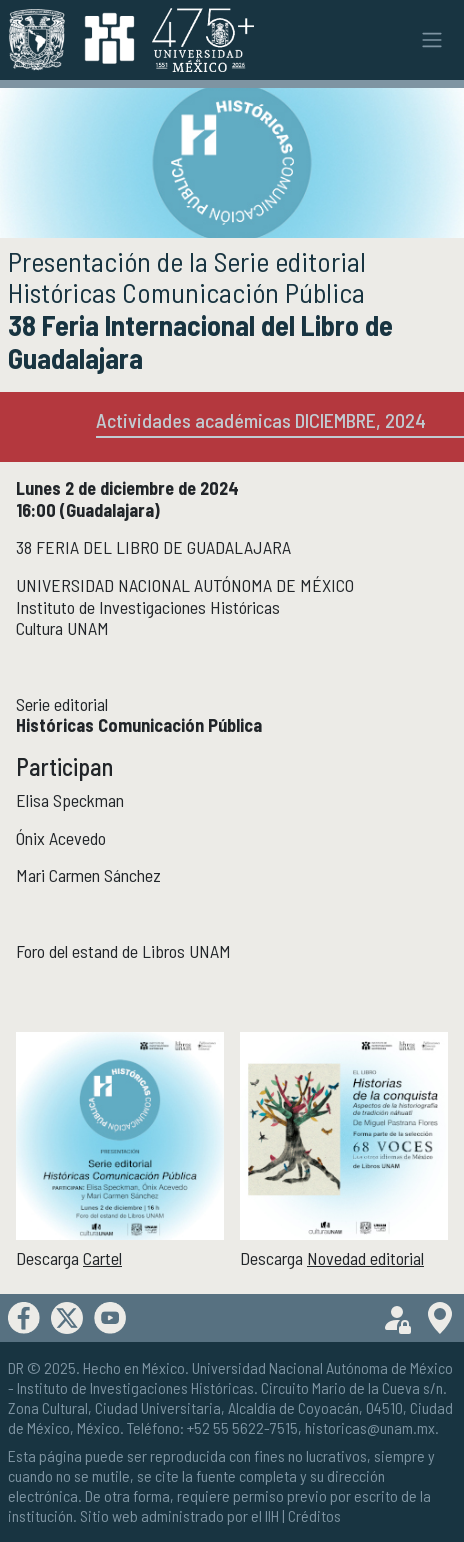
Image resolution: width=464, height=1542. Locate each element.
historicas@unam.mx (370, 1427)
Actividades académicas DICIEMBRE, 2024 (261, 420)
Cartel (102, 1258)
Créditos (314, 1515)
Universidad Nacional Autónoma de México (322, 1367)
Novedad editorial (365, 1258)
